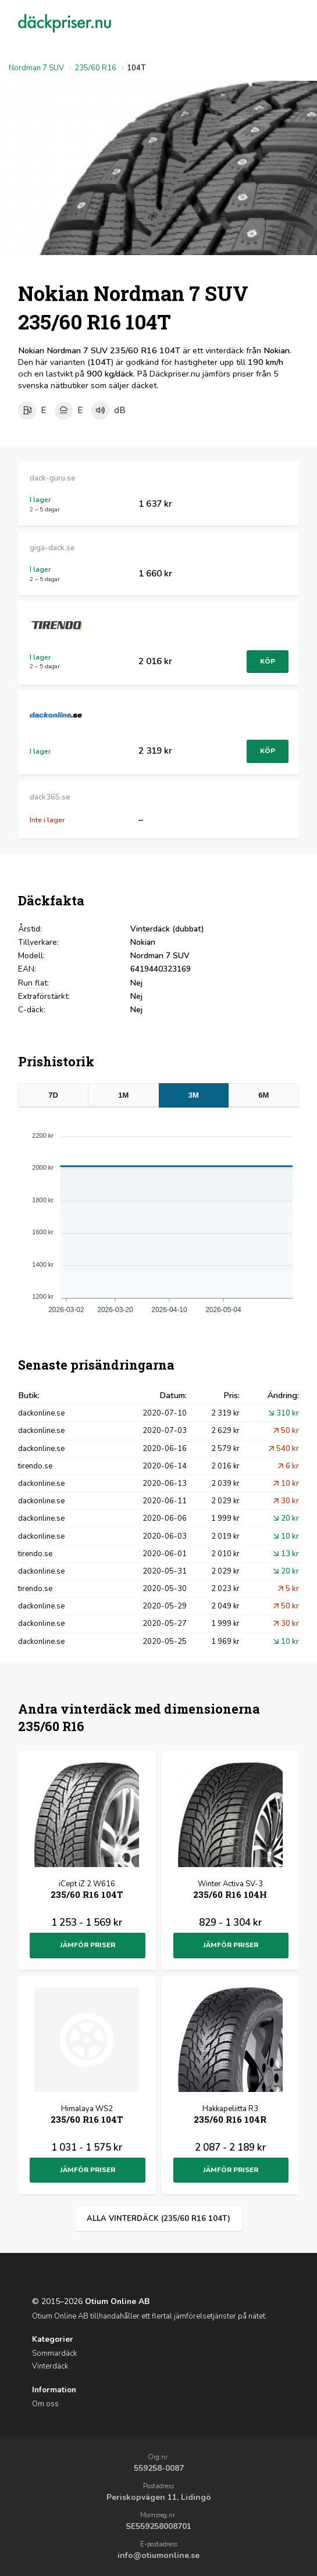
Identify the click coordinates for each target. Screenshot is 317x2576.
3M (193, 1095)
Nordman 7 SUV (36, 68)
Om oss (45, 2404)
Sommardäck (54, 2353)
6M (263, 1095)
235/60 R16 (95, 68)
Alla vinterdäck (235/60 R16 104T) (158, 2218)
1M (123, 1095)
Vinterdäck (50, 2366)
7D (53, 1095)
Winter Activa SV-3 (230, 1891)
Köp (267, 661)
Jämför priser (87, 1945)
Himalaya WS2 (87, 2115)
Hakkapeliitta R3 (230, 2115)
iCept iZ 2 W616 (87, 1891)
